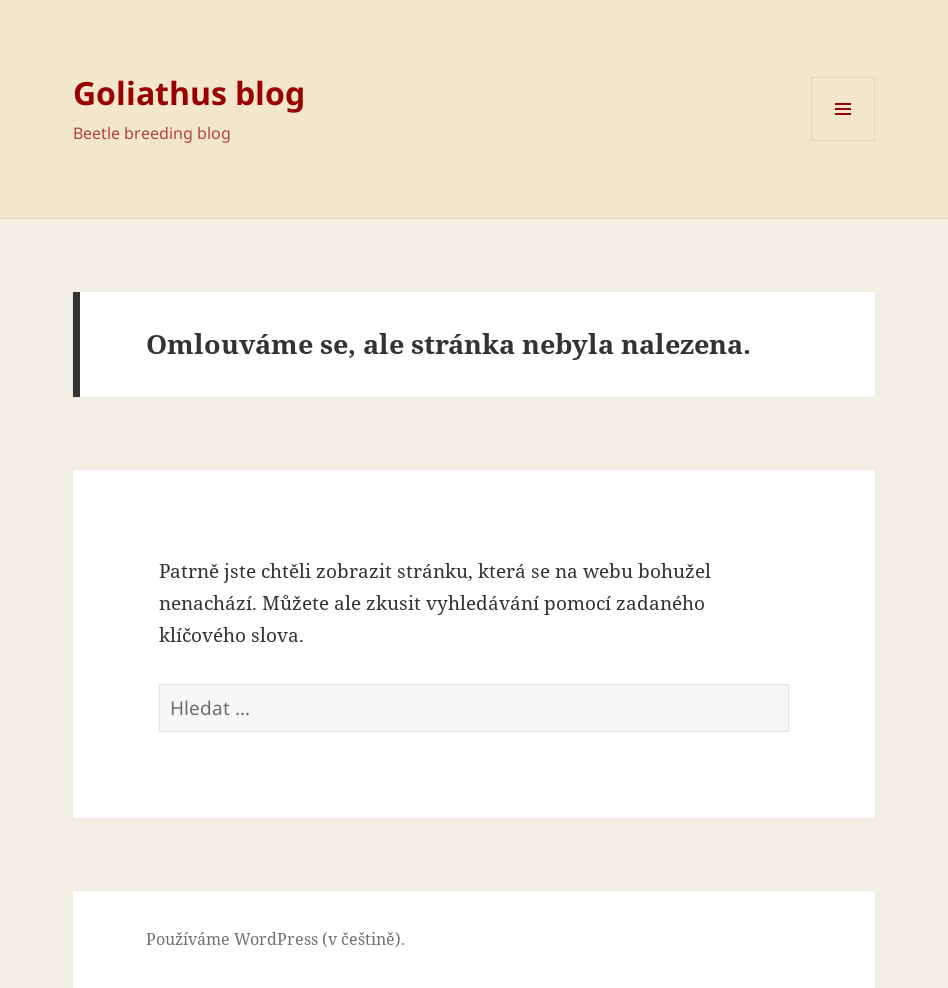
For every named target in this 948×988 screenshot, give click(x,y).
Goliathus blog (189, 92)
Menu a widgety (843, 140)
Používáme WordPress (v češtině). (275, 939)
